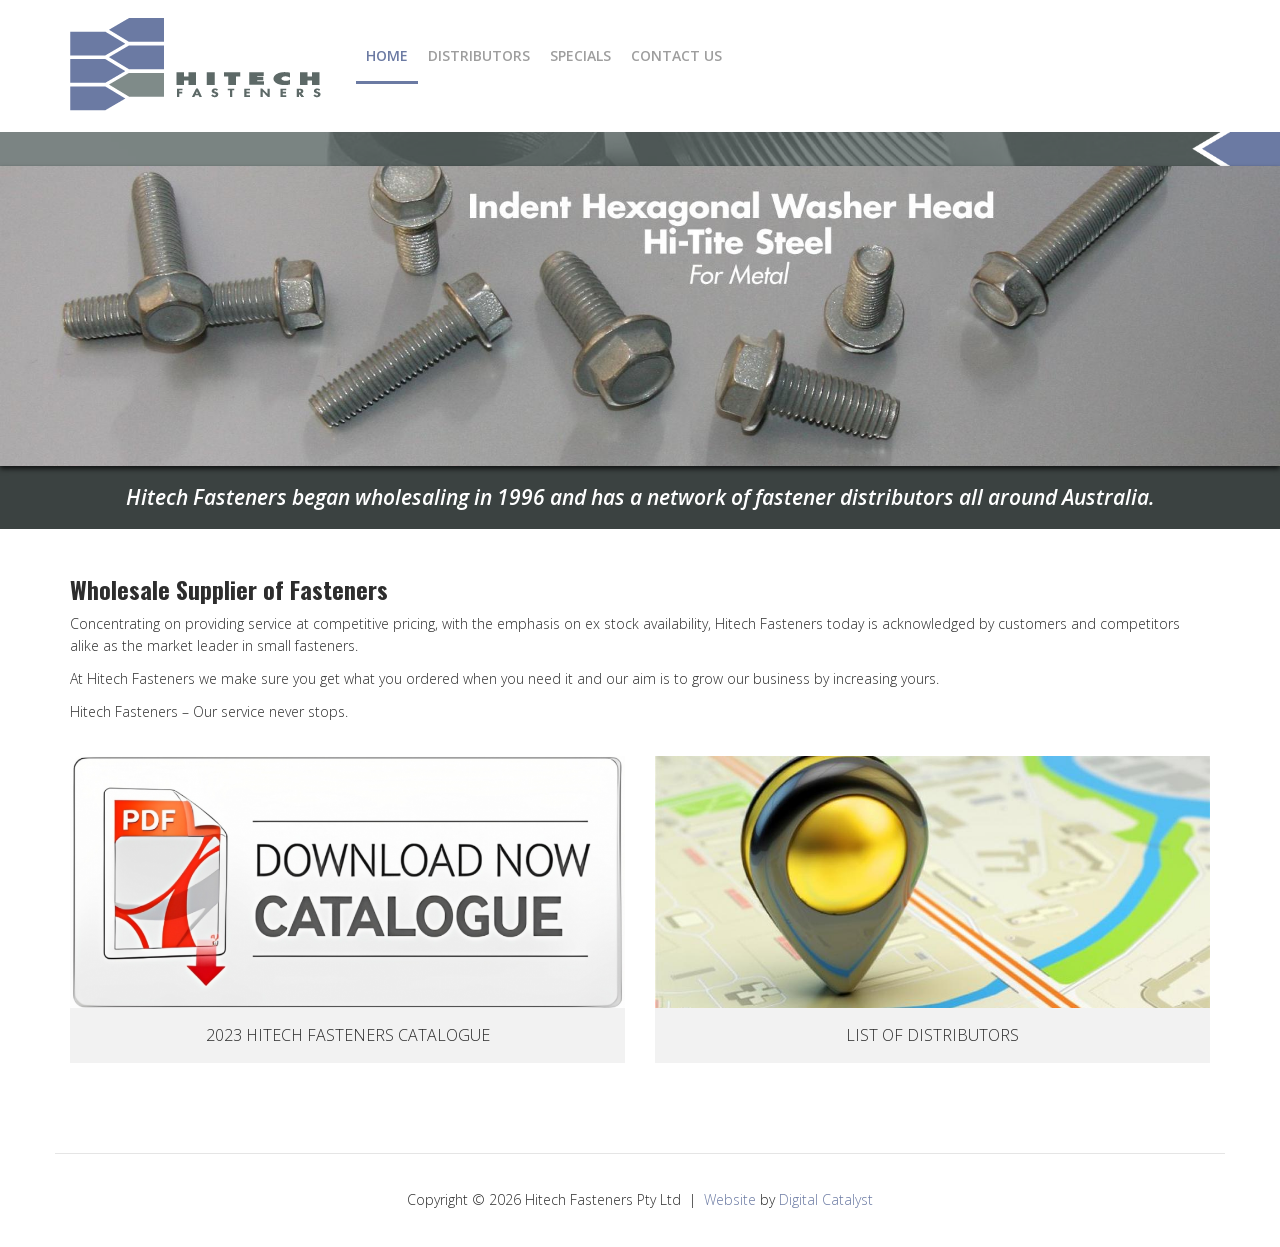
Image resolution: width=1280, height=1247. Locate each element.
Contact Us (676, 55)
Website (730, 1199)
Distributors (479, 55)
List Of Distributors (932, 1035)
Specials (580, 55)
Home (387, 55)
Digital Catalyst (826, 1199)
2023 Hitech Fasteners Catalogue (348, 1035)
